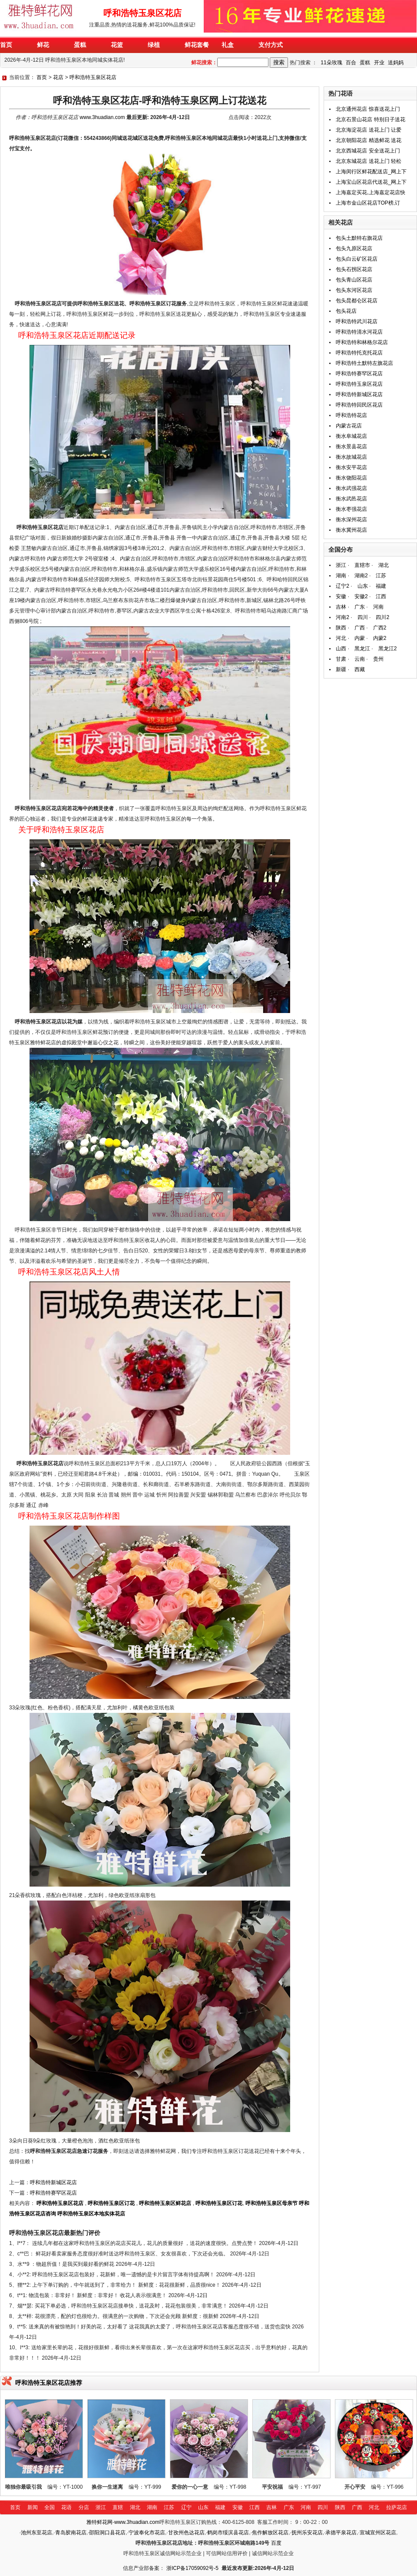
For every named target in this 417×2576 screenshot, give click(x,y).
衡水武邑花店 (351, 499)
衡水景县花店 (351, 447)
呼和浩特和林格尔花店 (362, 342)
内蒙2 (380, 638)
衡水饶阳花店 (351, 478)
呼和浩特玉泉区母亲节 (271, 2203)
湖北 (383, 565)
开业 (379, 63)
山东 (362, 586)
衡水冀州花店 (351, 530)
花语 (66, 2507)
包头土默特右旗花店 (359, 238)
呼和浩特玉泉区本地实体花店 (91, 2214)
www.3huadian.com (102, 117)
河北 (341, 638)
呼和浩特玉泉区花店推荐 (48, 2382)
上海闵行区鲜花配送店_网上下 (371, 172)
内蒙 (359, 638)
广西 (359, 628)
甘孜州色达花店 (186, 2533)
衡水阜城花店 (351, 436)
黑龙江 (362, 649)
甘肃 (341, 659)
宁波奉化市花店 (147, 2533)
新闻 (32, 2507)
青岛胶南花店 (70, 2533)
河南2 (342, 617)
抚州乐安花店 (307, 2533)
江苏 (381, 576)
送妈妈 (396, 63)
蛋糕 (365, 63)
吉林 (341, 607)
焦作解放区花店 (270, 2533)
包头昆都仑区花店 (356, 301)
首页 (41, 77)
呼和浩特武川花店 (356, 321)
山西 (341, 649)
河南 (378, 607)
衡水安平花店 (351, 467)
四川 (362, 617)
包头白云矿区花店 (356, 259)
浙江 (341, 565)
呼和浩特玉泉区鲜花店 (165, 2203)
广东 (359, 607)
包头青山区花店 (354, 280)
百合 (351, 63)
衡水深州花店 (351, 520)
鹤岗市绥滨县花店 (228, 2533)
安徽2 (361, 596)
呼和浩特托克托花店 (359, 353)
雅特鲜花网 (99, 2522)
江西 (381, 596)
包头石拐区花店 (354, 269)
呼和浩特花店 (351, 415)
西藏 (359, 669)
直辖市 (362, 565)
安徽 (341, 596)
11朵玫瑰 (331, 63)
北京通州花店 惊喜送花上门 (368, 109)
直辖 (118, 2507)
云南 (359, 659)
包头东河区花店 (354, 290)
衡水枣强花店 (351, 509)
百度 (276, 2543)
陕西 (341, 628)
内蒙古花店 (349, 426)
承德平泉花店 (341, 2533)
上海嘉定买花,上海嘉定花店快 (370, 192)
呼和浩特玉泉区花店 (93, 77)
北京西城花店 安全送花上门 (368, 151)
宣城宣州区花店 (378, 2533)
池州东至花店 (36, 2533)
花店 (58, 77)
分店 (84, 2507)
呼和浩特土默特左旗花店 (364, 363)
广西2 (380, 628)
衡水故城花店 (351, 457)
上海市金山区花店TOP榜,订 (368, 203)
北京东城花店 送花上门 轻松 (368, 161)
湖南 (341, 576)
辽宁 (186, 2507)
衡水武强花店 (351, 488)
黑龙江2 (387, 649)
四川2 (382, 617)
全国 (49, 2507)
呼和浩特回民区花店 (359, 405)
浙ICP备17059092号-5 (192, 2568)
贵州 (378, 659)
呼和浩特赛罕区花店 (53, 2193)
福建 (381, 586)
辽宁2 (342, 586)
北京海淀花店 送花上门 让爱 (368, 130)
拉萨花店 (396, 2507)
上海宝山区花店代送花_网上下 (371, 182)
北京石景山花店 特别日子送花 (370, 119)
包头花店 (346, 311)
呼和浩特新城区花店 (53, 2182)
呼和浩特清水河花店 (359, 332)
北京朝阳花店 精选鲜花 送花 (368, 140)
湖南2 (361, 576)
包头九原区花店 (354, 248)
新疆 (341, 669)
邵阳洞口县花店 (107, 2533)
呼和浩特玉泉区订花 (111, 2203)
